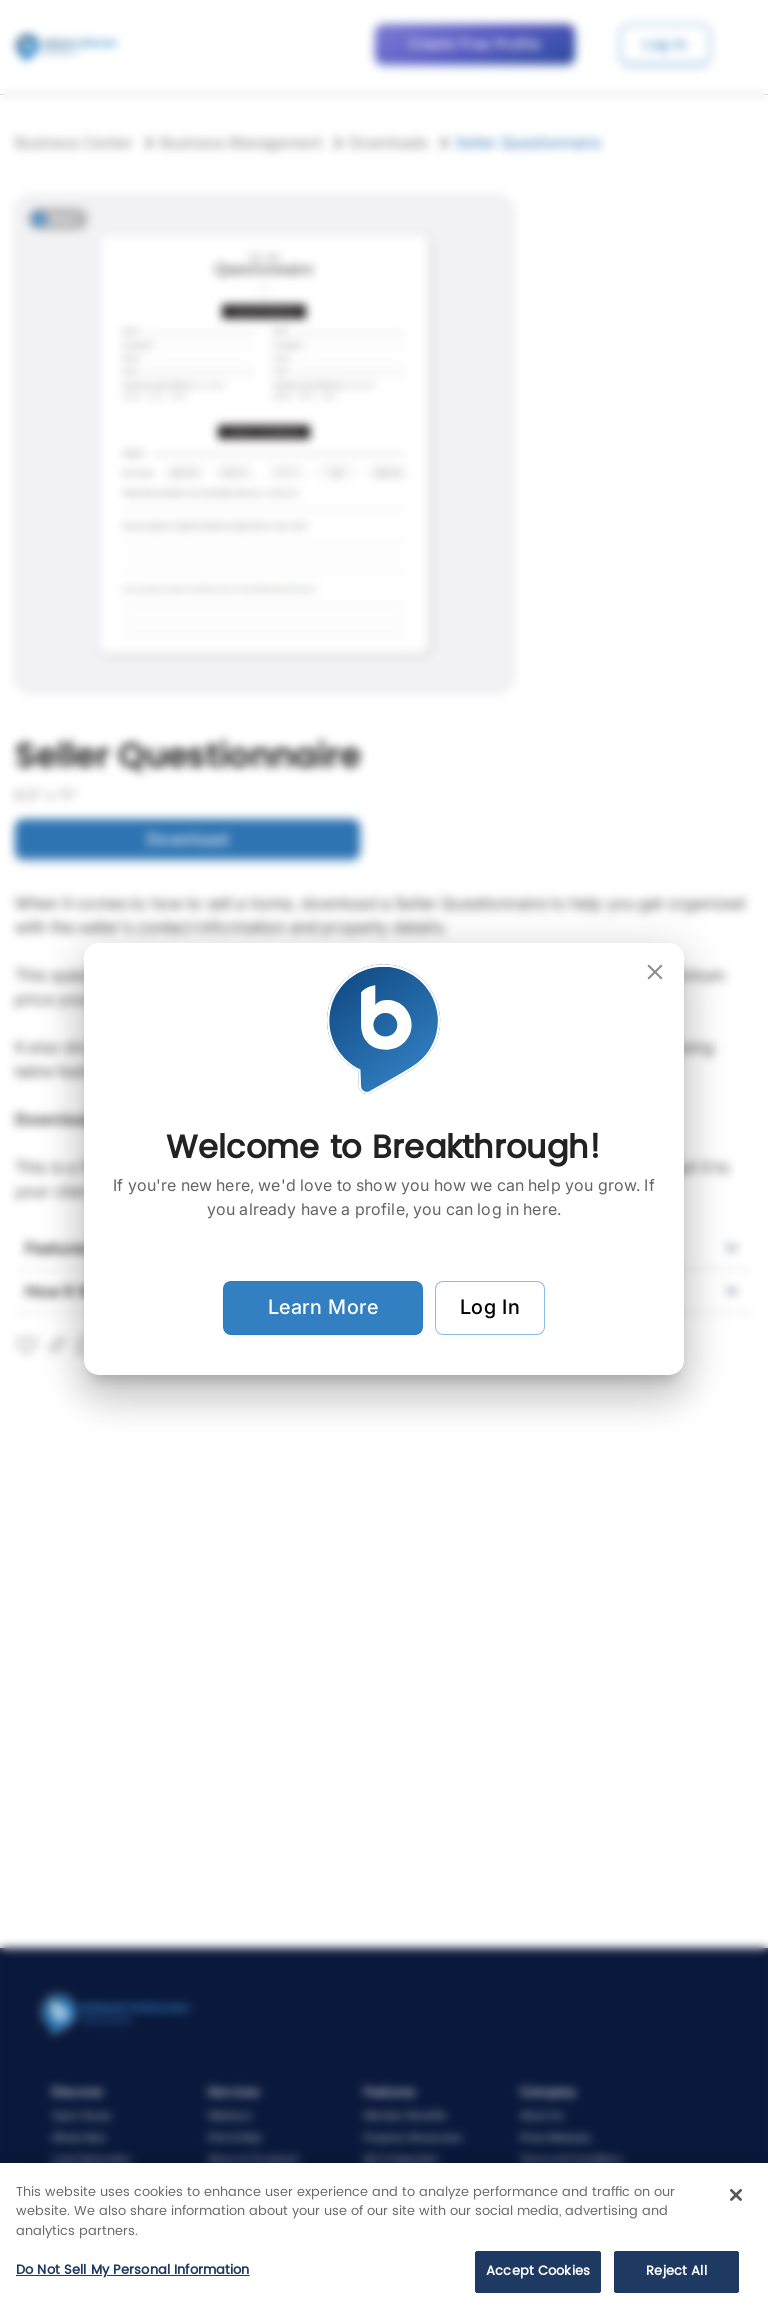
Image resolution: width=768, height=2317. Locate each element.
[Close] (736, 2195)
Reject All (676, 2271)
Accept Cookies (538, 2271)
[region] (384, 2240)
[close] (655, 972)
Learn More (323, 1308)
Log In (490, 1308)
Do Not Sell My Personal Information (133, 2270)
